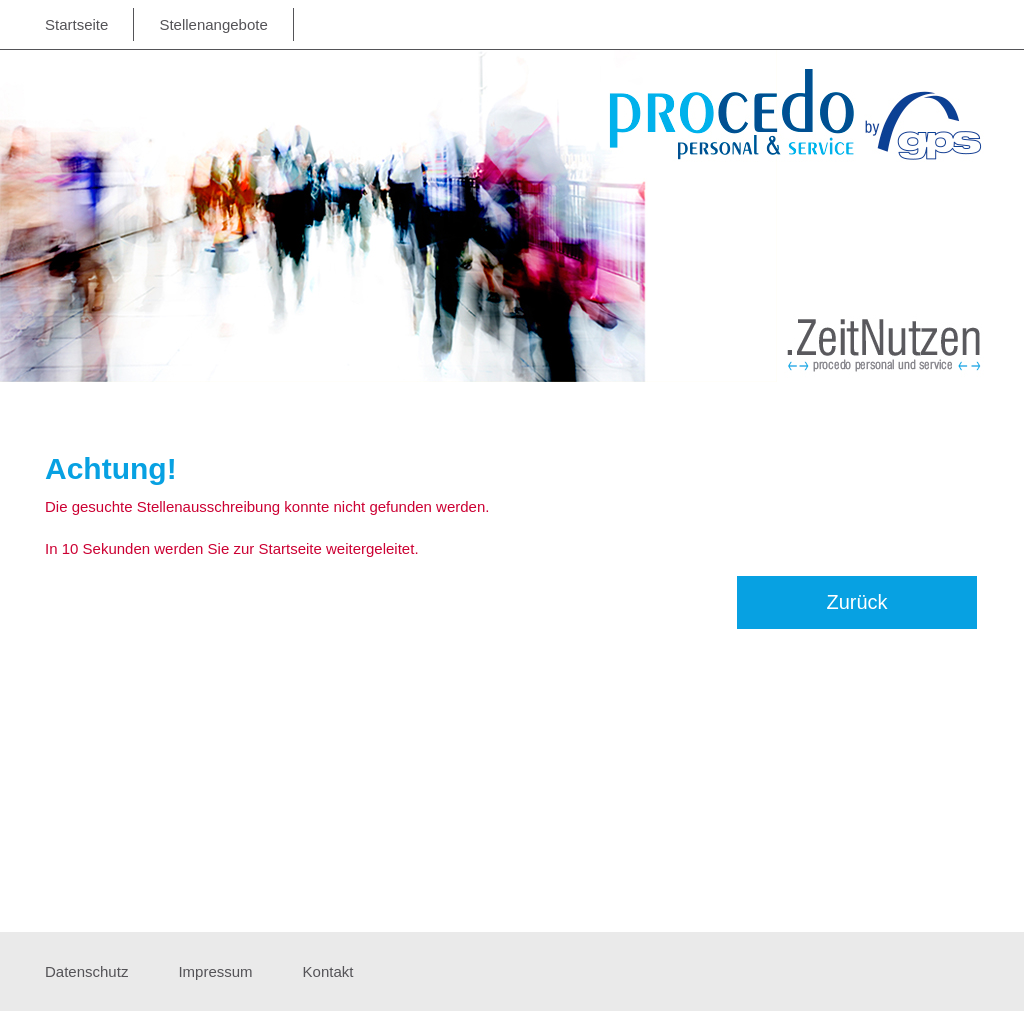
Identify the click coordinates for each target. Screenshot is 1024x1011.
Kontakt (328, 971)
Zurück (856, 602)
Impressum (215, 971)
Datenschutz (86, 971)
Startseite (76, 24)
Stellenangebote (213, 24)
